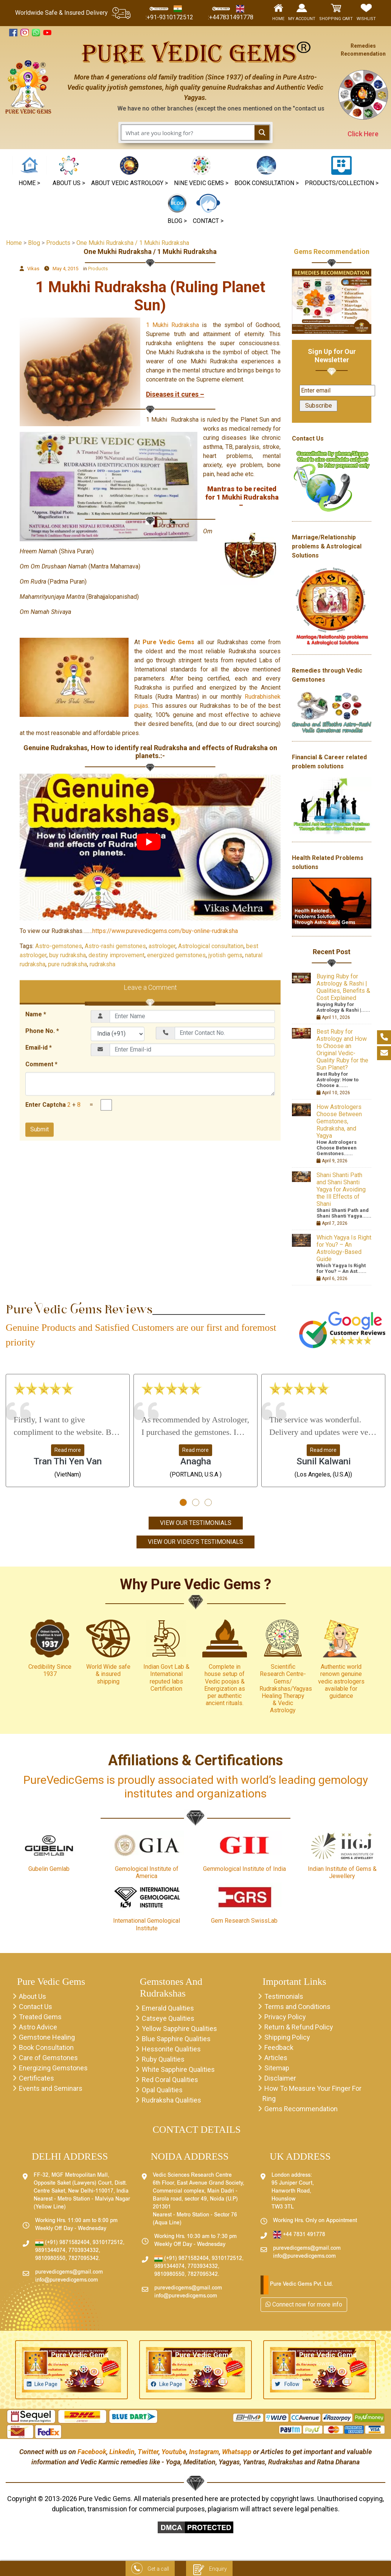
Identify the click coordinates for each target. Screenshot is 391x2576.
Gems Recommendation (331, 251)
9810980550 (50, 2258)
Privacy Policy (285, 2017)
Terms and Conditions (297, 2007)
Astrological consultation (211, 946)
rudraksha (102, 964)
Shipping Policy (287, 2037)
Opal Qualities (162, 2090)
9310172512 (108, 2243)
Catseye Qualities (168, 2018)
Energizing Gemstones (53, 2068)
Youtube (173, 2452)
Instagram (204, 2452)
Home (14, 242)
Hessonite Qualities (171, 2049)
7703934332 (83, 2251)
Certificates (36, 2078)
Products (98, 268)
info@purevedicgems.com (66, 2280)
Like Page (45, 2384)
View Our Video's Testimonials (195, 1541)
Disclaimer (280, 2078)
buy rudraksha (67, 955)
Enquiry (209, 2569)
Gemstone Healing (47, 2037)
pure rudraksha (67, 964)
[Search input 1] (188, 132)
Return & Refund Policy (298, 2027)
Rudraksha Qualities (171, 2100)
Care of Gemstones (48, 2058)
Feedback (278, 2047)
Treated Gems (40, 2017)
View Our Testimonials (195, 1522)
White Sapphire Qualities (178, 2069)
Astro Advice (38, 2027)
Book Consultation (46, 2047)
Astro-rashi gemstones (115, 946)
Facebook (92, 2452)
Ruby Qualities (163, 2059)
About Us (32, 1996)
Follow (291, 2384)
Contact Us (35, 2007)
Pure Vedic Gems (168, 642)
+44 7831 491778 (299, 2235)
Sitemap (276, 2068)
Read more (67, 1450)
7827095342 (83, 2258)
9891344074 (50, 2251)
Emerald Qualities (168, 2008)
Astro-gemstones (58, 946)
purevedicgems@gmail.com (69, 2272)
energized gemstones (176, 955)
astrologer (162, 946)
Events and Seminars (50, 2088)
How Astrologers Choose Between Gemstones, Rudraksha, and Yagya (339, 1121)
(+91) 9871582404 (62, 2243)
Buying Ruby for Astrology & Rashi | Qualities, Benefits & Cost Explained (343, 987)
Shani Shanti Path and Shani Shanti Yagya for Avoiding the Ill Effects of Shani (341, 1189)
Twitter (148, 2452)
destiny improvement (116, 955)
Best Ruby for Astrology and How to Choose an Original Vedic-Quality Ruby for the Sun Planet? (342, 1049)
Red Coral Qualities (170, 2080)
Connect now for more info (303, 2304)
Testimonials (283, 1996)
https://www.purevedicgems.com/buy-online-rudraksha (165, 930)
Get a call (150, 2569)
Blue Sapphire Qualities (176, 2039)
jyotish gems (225, 955)
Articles (275, 2058)
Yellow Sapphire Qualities (179, 2028)
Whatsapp (236, 2452)
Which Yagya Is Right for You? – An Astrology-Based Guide (344, 1248)
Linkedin (122, 2452)
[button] (201, 172)
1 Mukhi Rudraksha (174, 325)
